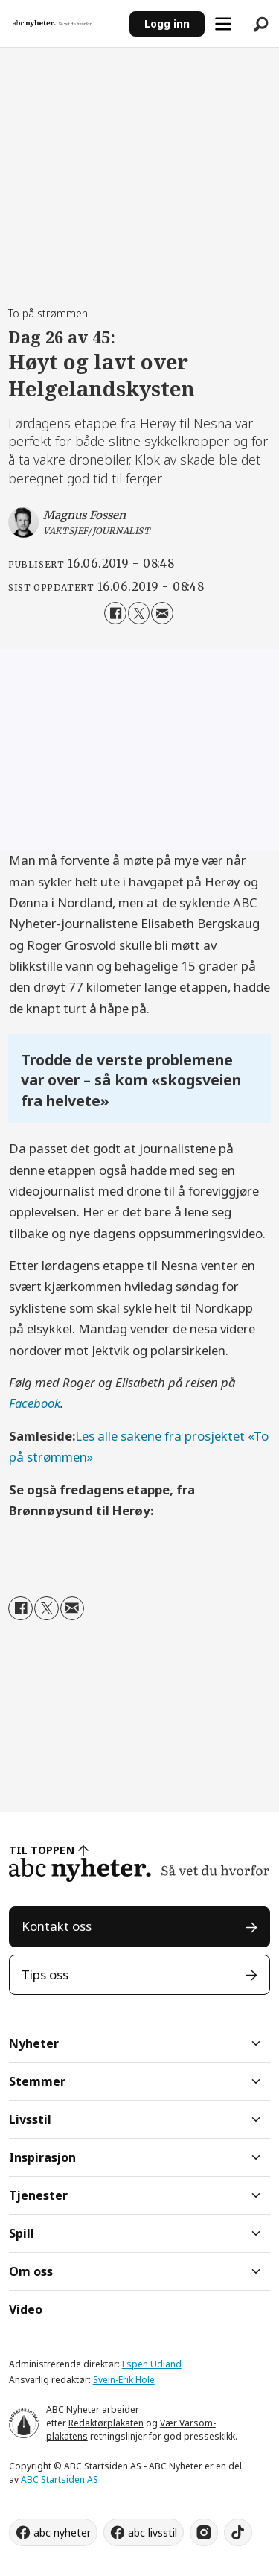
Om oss (31, 2271)
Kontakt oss (57, 1926)
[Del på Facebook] (115, 613)
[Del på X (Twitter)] (139, 613)
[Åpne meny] (223, 24)
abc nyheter (62, 2532)
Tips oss (45, 1974)
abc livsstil (152, 2532)
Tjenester (38, 2195)
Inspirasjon (42, 2157)
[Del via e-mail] (162, 613)
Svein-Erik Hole (124, 2379)
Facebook (34, 1403)
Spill (21, 2233)
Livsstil (30, 2119)
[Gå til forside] (52, 23)
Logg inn (167, 23)
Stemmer (37, 2081)
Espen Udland (152, 2364)
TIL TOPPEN (41, 1850)
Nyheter (34, 2043)
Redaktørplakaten (106, 2423)
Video (25, 2309)
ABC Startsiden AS (59, 2479)
